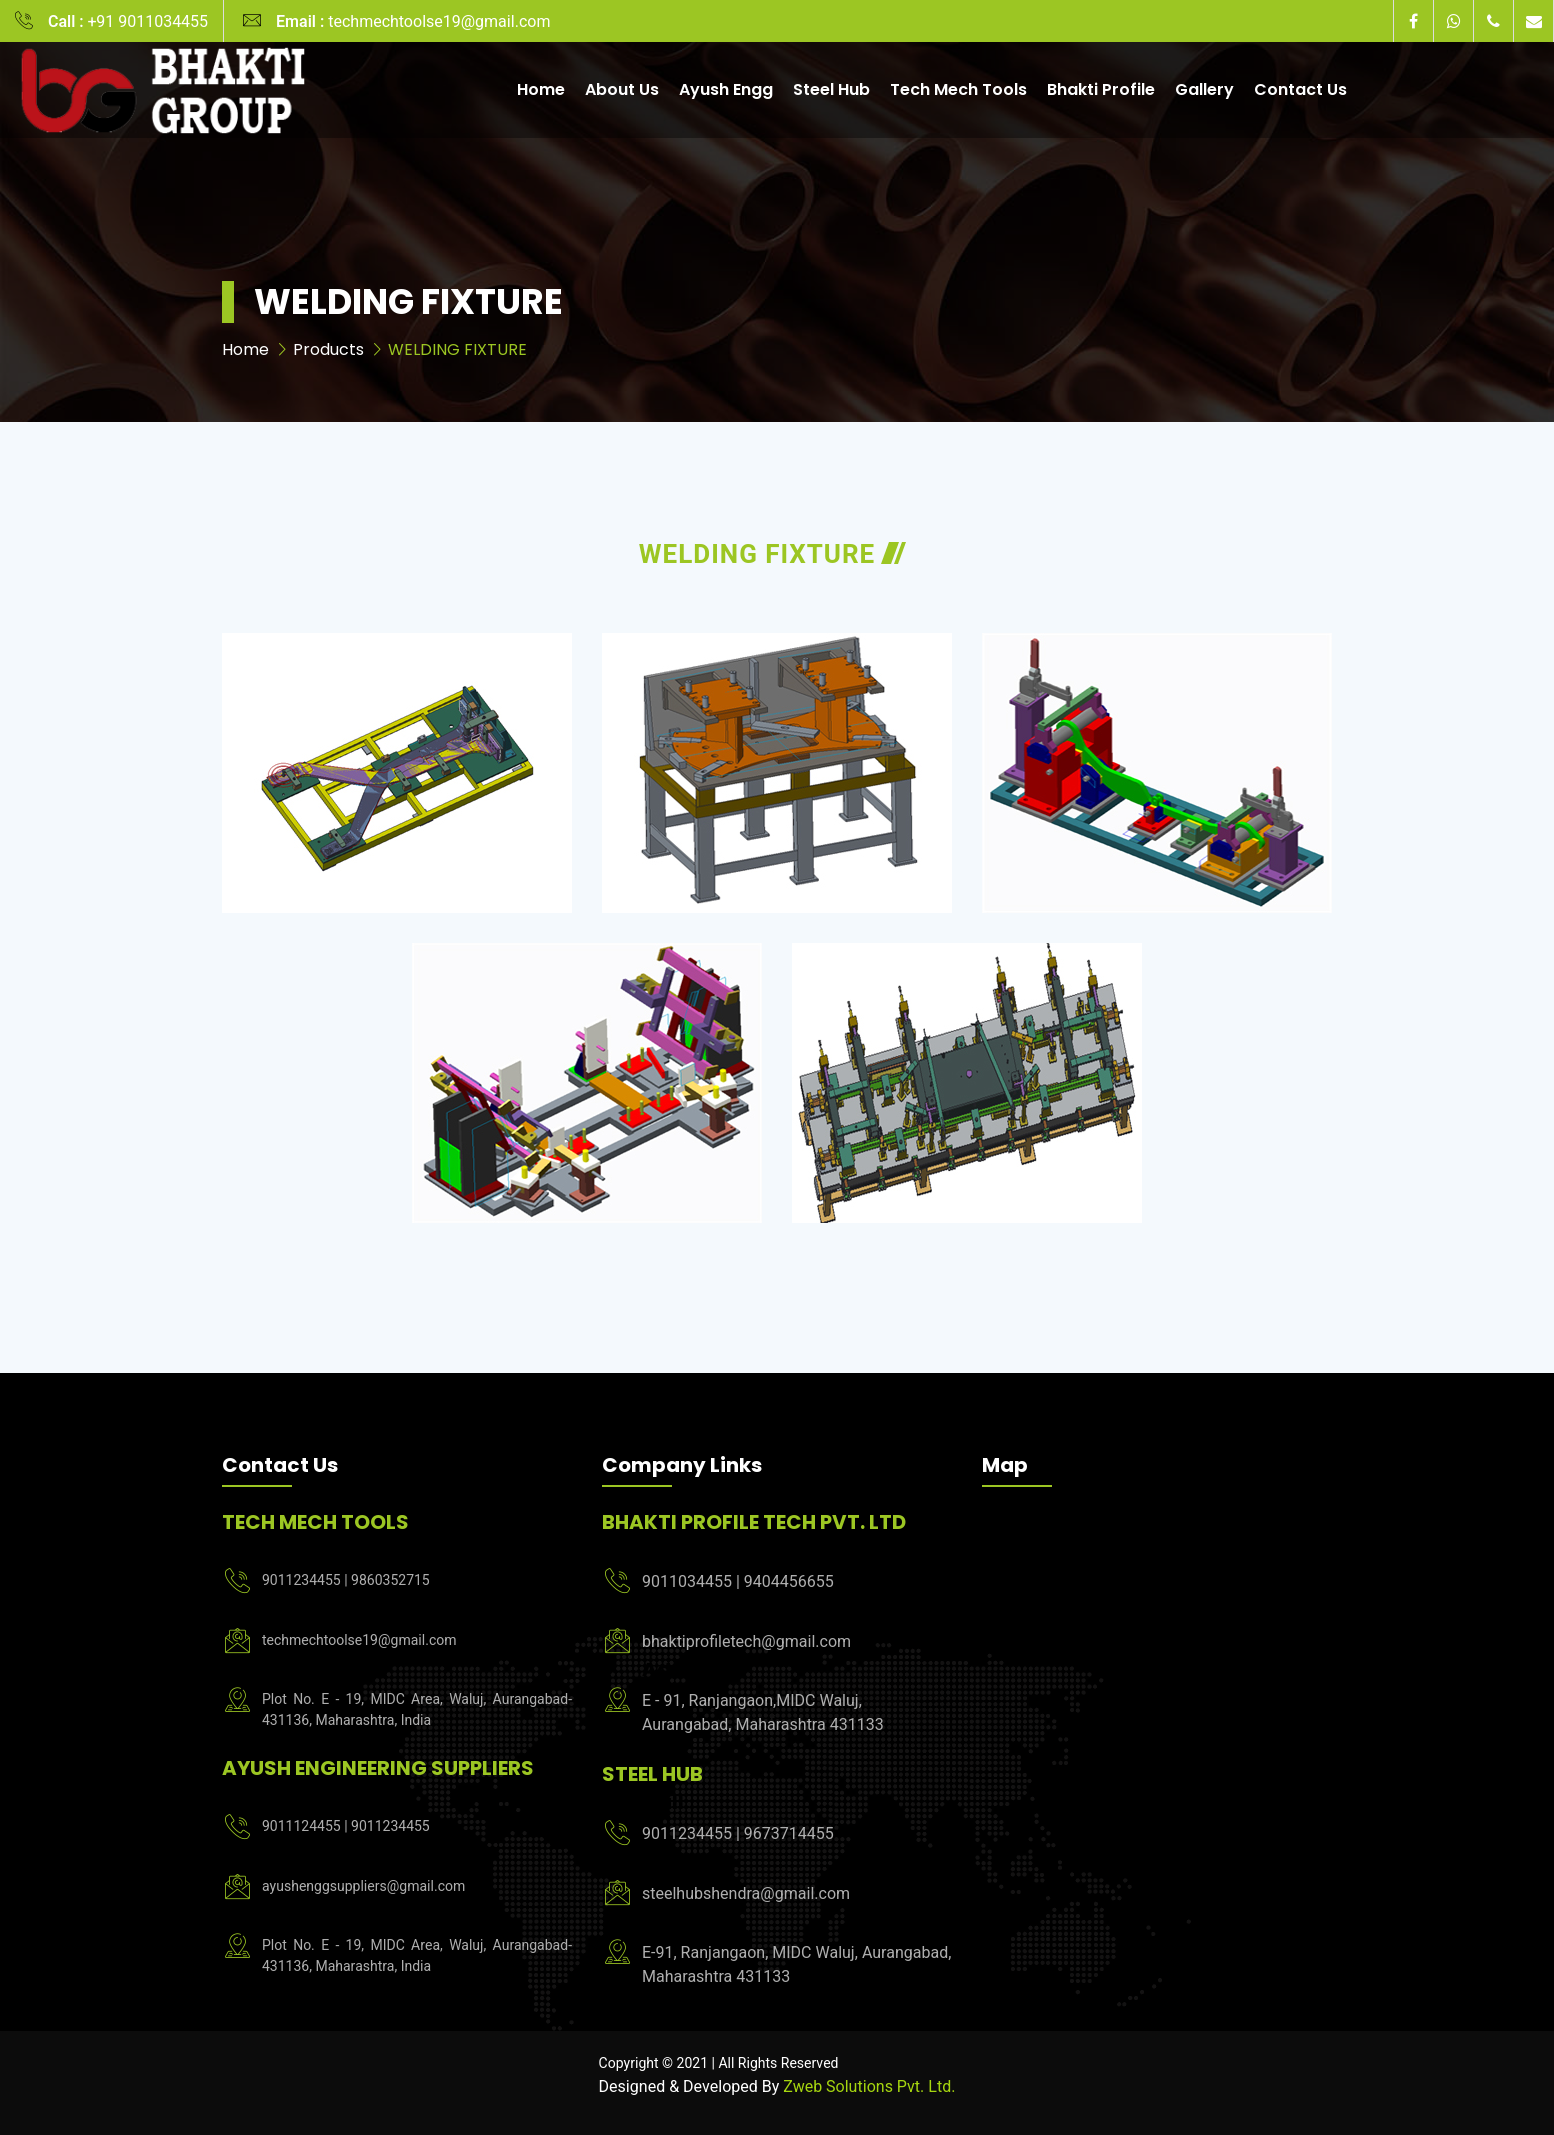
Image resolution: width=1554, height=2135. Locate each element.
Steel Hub (831, 89)
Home (541, 89)
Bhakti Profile (1101, 89)
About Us (622, 89)
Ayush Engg (726, 89)
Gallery (1204, 89)
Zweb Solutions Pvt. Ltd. (869, 2087)
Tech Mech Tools (958, 89)
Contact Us (1300, 89)
